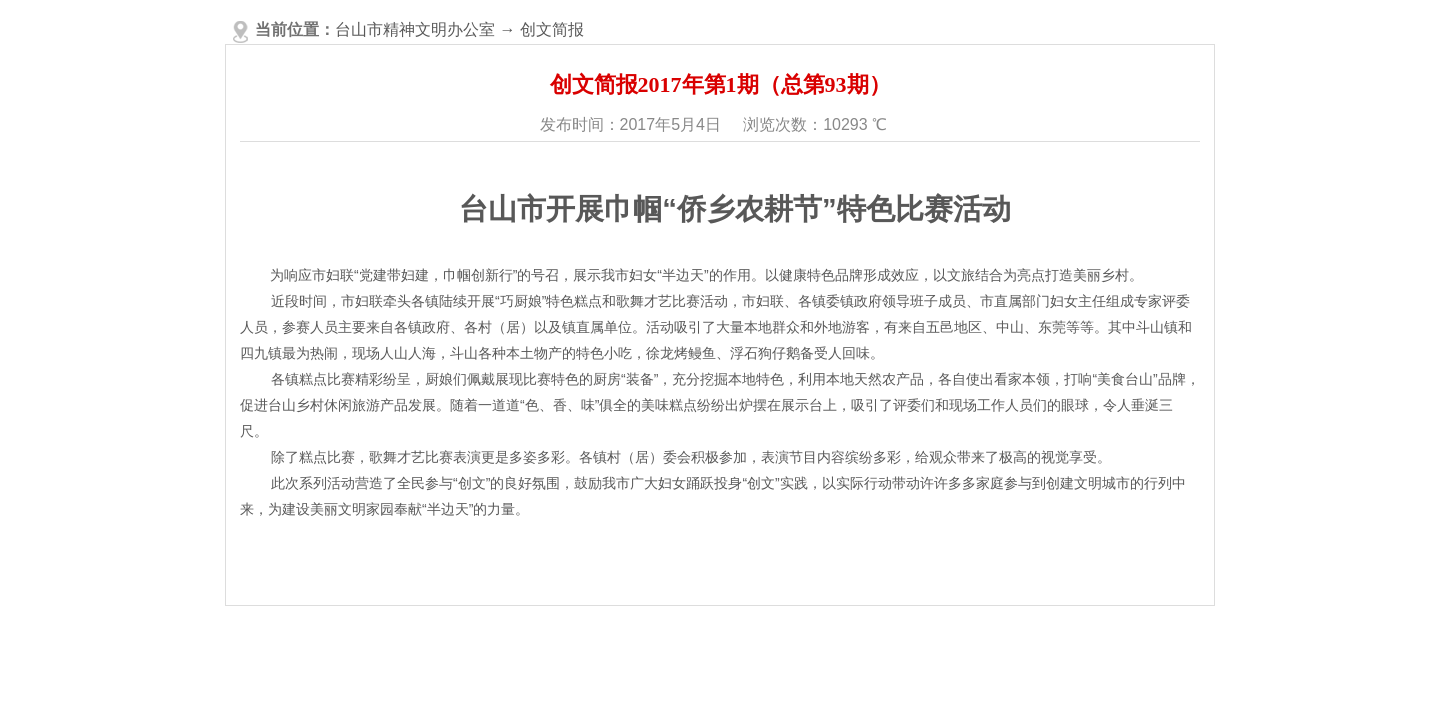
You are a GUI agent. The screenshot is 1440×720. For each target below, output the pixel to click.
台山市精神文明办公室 (415, 29)
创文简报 (552, 29)
